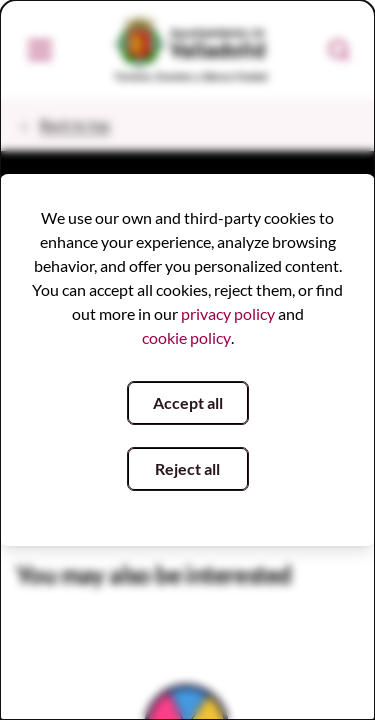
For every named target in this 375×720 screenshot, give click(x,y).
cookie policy (186, 337)
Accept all (188, 402)
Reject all (187, 468)
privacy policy (228, 313)
